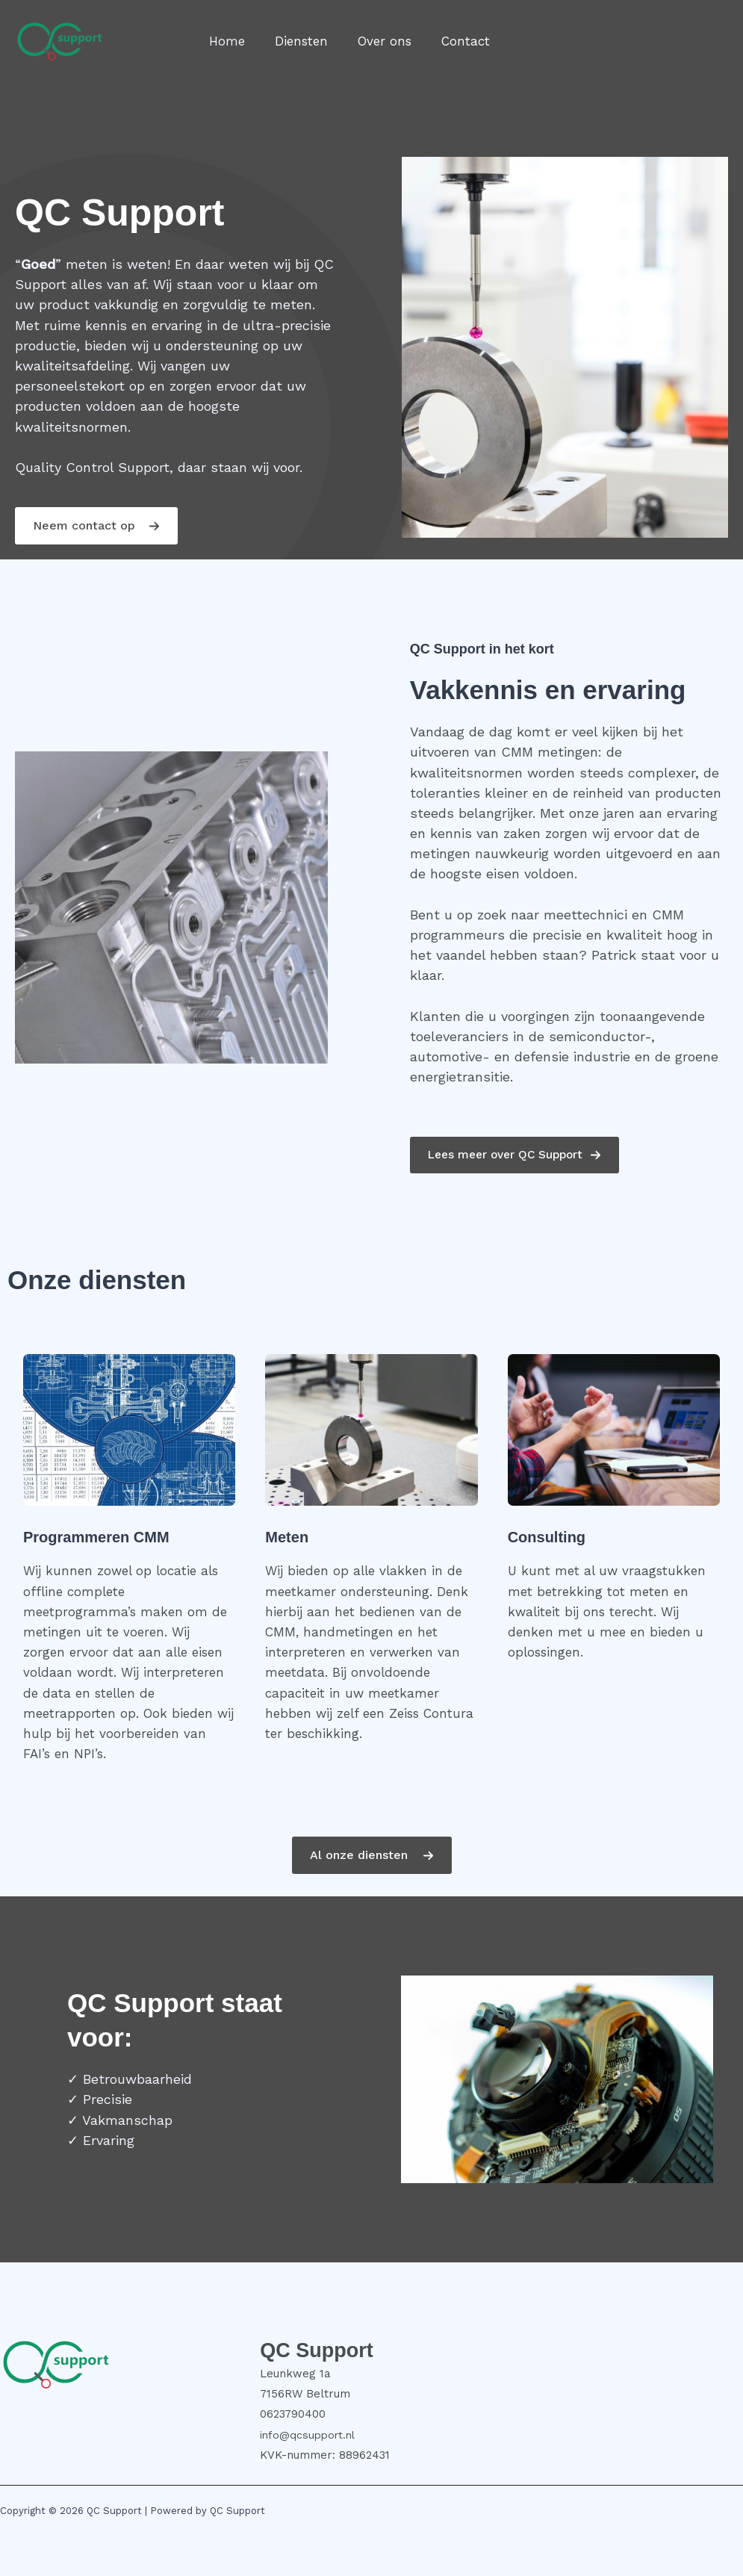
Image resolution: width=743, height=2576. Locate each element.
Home (225, 41)
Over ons (373, 41)
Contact (450, 41)
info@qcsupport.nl (310, 2435)
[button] (96, 525)
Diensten (294, 41)
